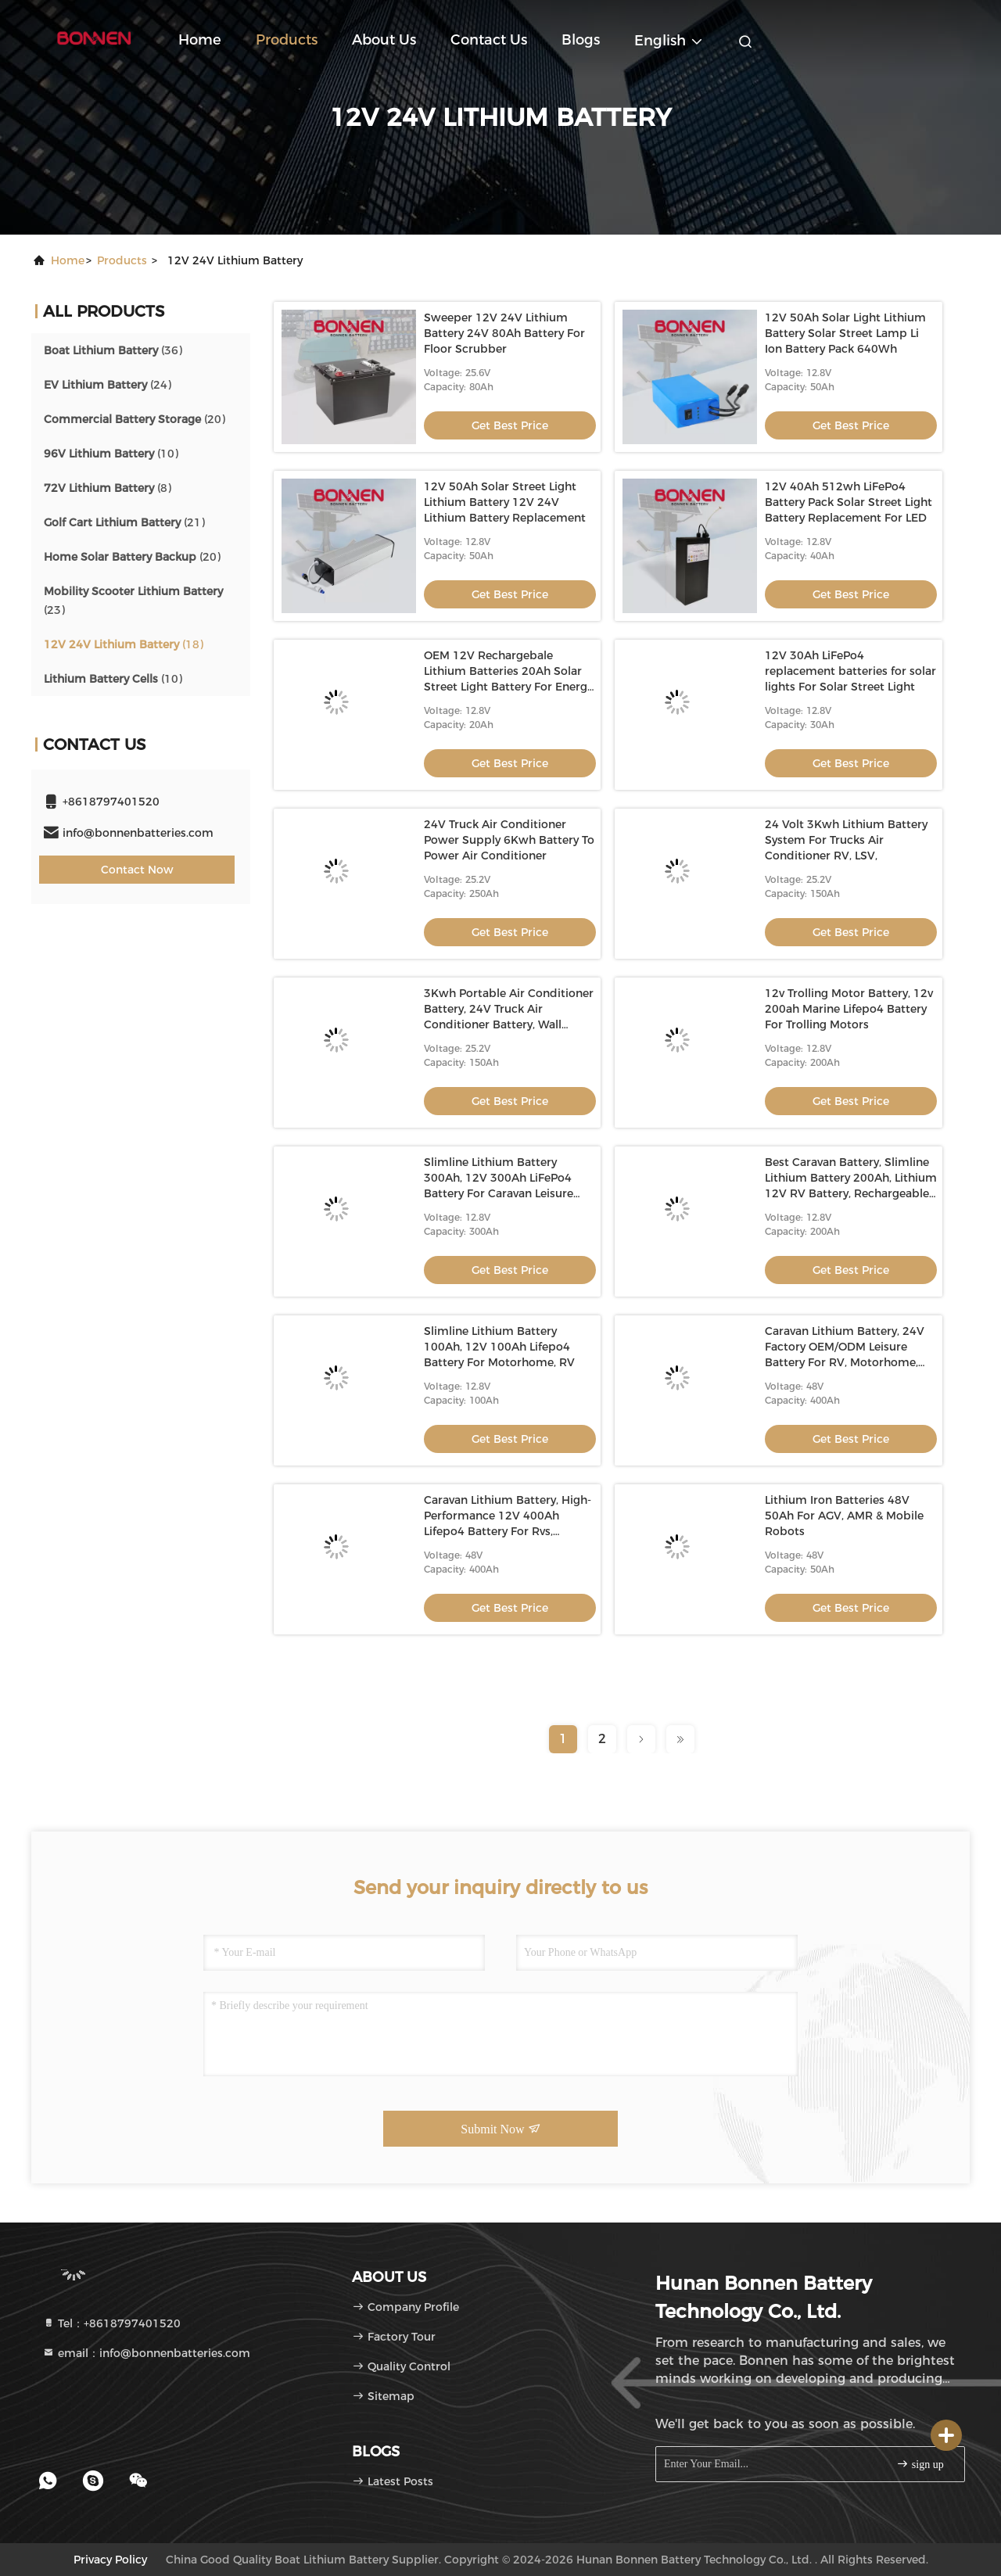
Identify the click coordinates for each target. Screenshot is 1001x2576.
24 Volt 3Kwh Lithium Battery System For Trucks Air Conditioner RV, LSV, (846, 840)
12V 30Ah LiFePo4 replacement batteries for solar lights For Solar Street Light (850, 671)
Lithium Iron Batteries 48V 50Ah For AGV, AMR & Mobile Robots (844, 1515)
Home (199, 39)
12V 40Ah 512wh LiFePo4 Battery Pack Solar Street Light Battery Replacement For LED (848, 502)
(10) (111, 454)
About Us (384, 39)
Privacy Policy (110, 2560)
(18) (123, 644)
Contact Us (488, 39)
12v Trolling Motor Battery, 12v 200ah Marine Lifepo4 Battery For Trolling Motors (849, 1008)
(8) (107, 488)
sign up (919, 2463)
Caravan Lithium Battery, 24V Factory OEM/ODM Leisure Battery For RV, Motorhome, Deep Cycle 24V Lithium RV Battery (844, 1362)
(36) (113, 350)
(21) (124, 522)
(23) (133, 600)
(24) (107, 385)
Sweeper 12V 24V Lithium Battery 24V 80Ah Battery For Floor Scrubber (504, 333)
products (122, 260)
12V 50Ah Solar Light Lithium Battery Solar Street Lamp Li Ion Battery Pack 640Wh (845, 333)
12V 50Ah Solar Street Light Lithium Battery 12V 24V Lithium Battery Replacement (505, 502)
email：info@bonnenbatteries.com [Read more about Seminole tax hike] (146, 2353)
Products (287, 39)
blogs (580, 39)
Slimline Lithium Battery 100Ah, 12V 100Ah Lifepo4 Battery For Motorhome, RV (499, 1346)
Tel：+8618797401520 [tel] (111, 2323)
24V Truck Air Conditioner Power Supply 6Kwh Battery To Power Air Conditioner (509, 840)
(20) (134, 419)
